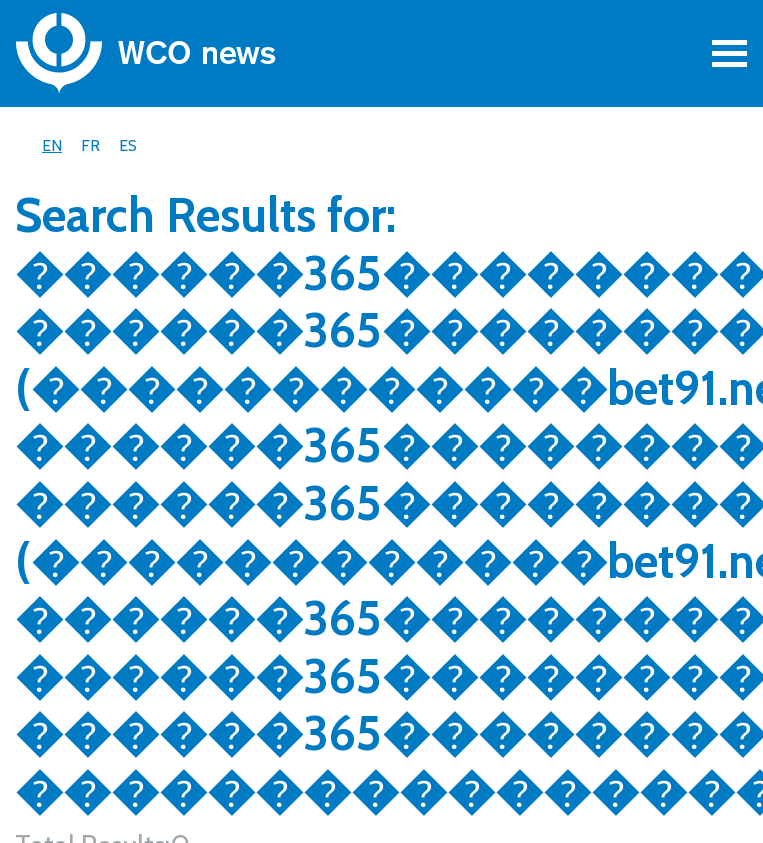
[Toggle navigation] (729, 53)
